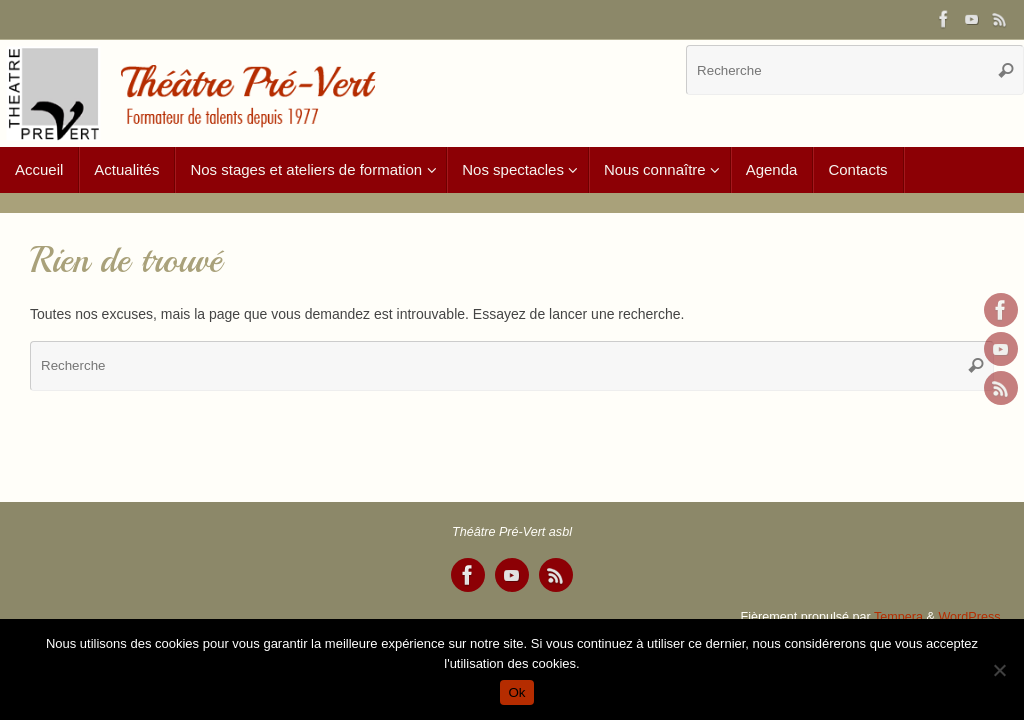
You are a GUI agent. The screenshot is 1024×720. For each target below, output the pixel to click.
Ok (516, 692)
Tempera (898, 617)
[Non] (999, 670)
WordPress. (971, 617)
